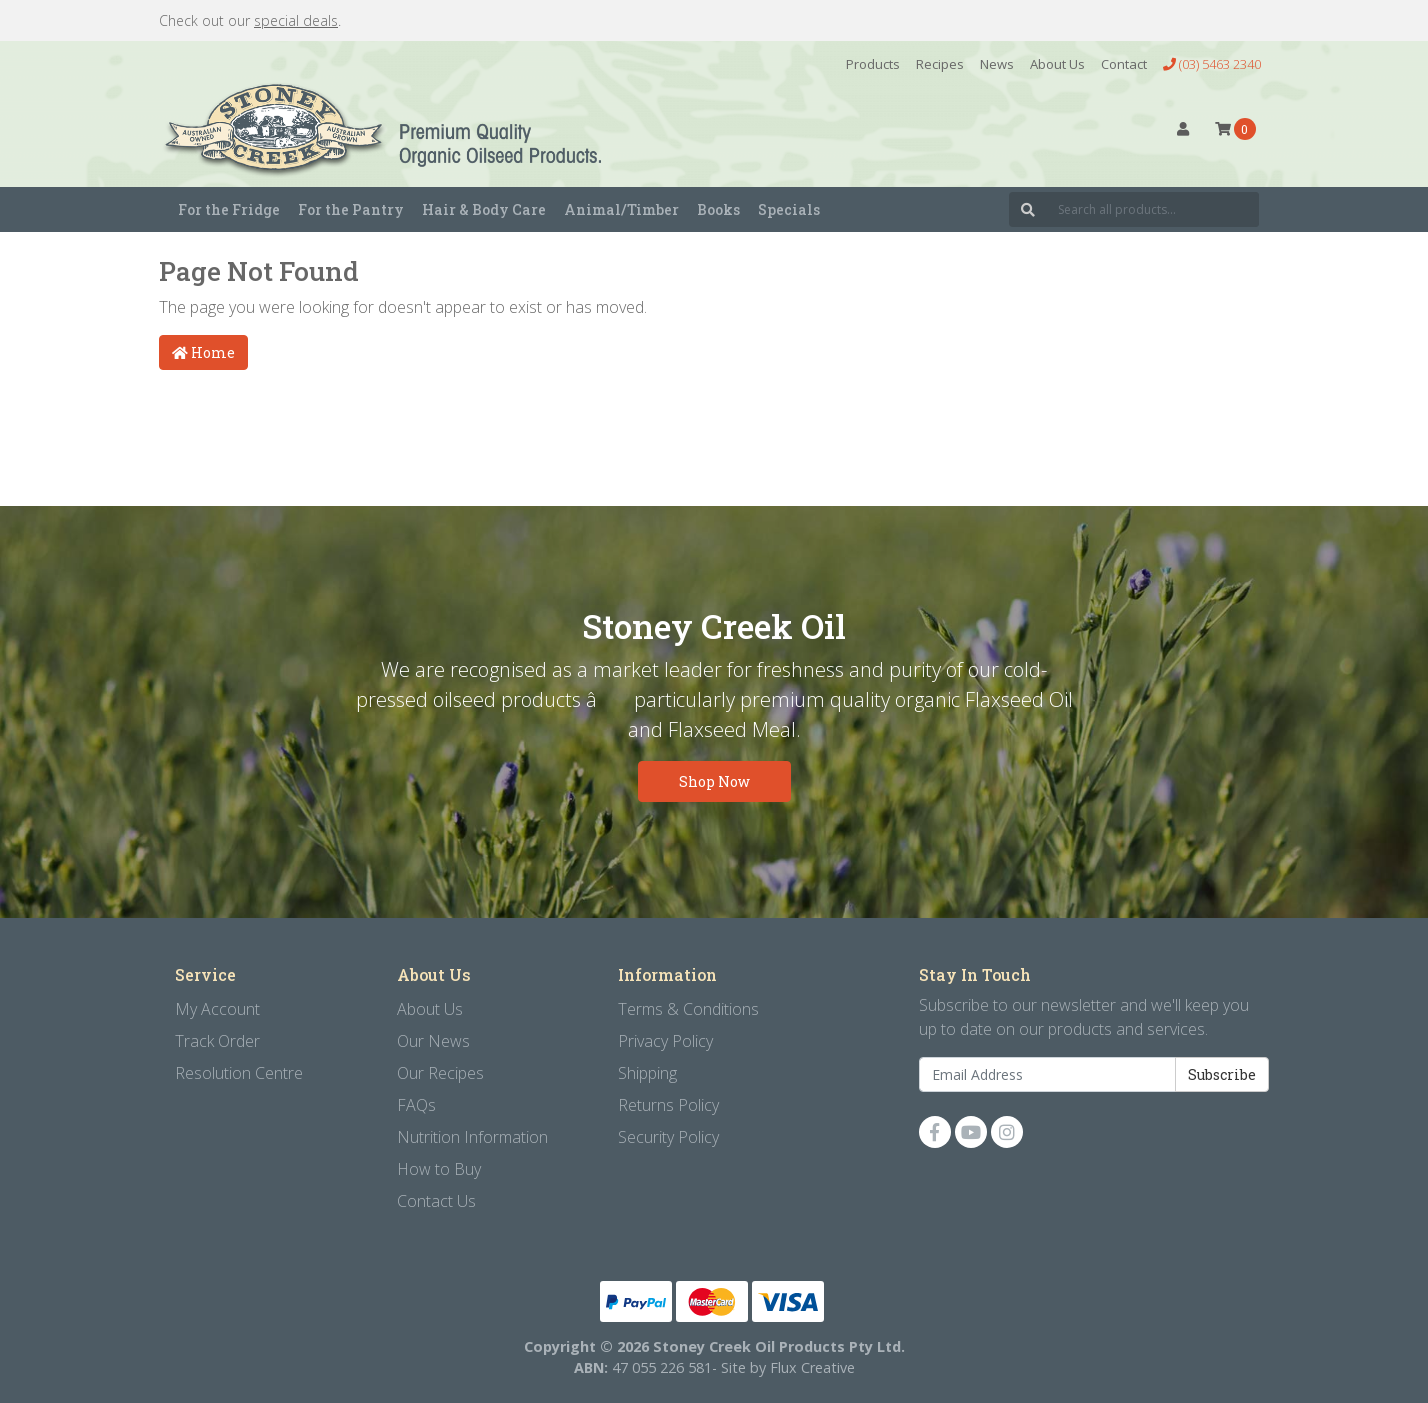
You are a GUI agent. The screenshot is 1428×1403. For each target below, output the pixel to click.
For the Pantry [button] (351, 209)
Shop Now (714, 781)
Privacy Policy (665, 1041)
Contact (1124, 64)
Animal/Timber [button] (621, 209)
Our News (433, 1041)
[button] (1183, 129)
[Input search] (1153, 209)
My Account (217, 1009)
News (997, 64)
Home (203, 352)
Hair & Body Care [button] (484, 209)
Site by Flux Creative (788, 1367)
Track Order (217, 1041)
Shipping (647, 1073)
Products (873, 64)
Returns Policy (668, 1105)
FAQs (416, 1105)
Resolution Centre (239, 1073)
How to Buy (439, 1169)
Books (718, 209)
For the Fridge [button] (229, 209)
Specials (789, 209)
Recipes (940, 64)
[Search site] (1028, 209)
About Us (1057, 64)
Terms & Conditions (688, 1009)
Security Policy (668, 1137)
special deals (296, 20)
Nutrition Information (472, 1137)
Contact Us (436, 1201)
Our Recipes (440, 1073)
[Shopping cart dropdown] (1235, 129)
